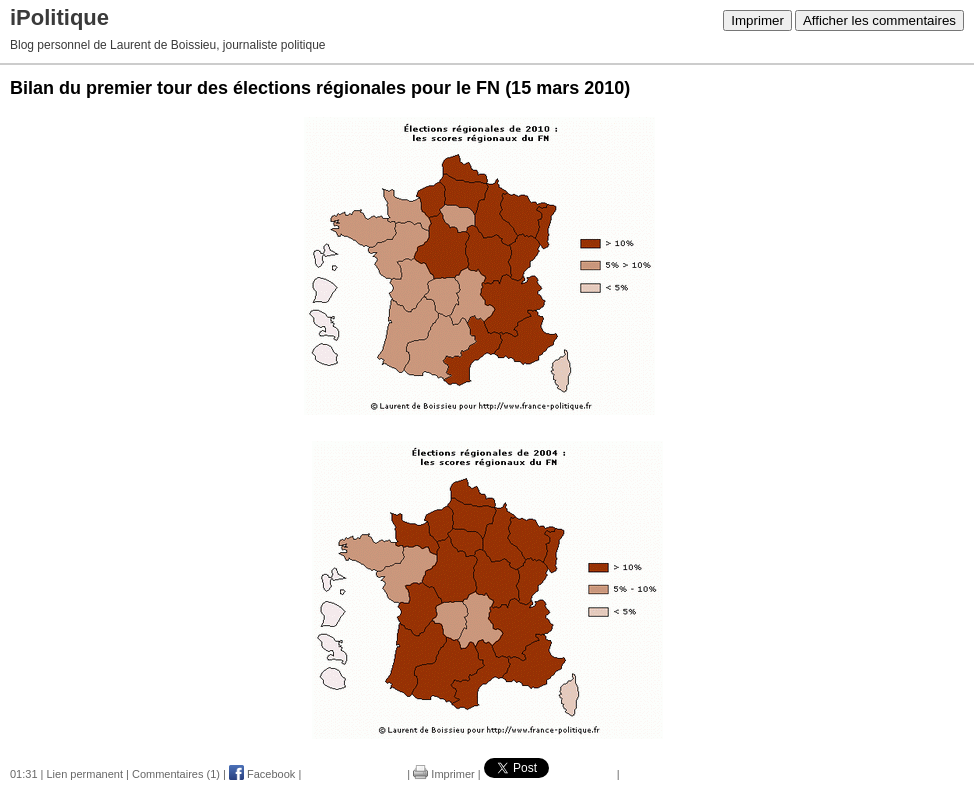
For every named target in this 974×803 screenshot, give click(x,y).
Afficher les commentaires (879, 20)
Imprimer (757, 20)
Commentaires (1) (176, 774)
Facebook (262, 774)
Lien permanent (85, 774)
